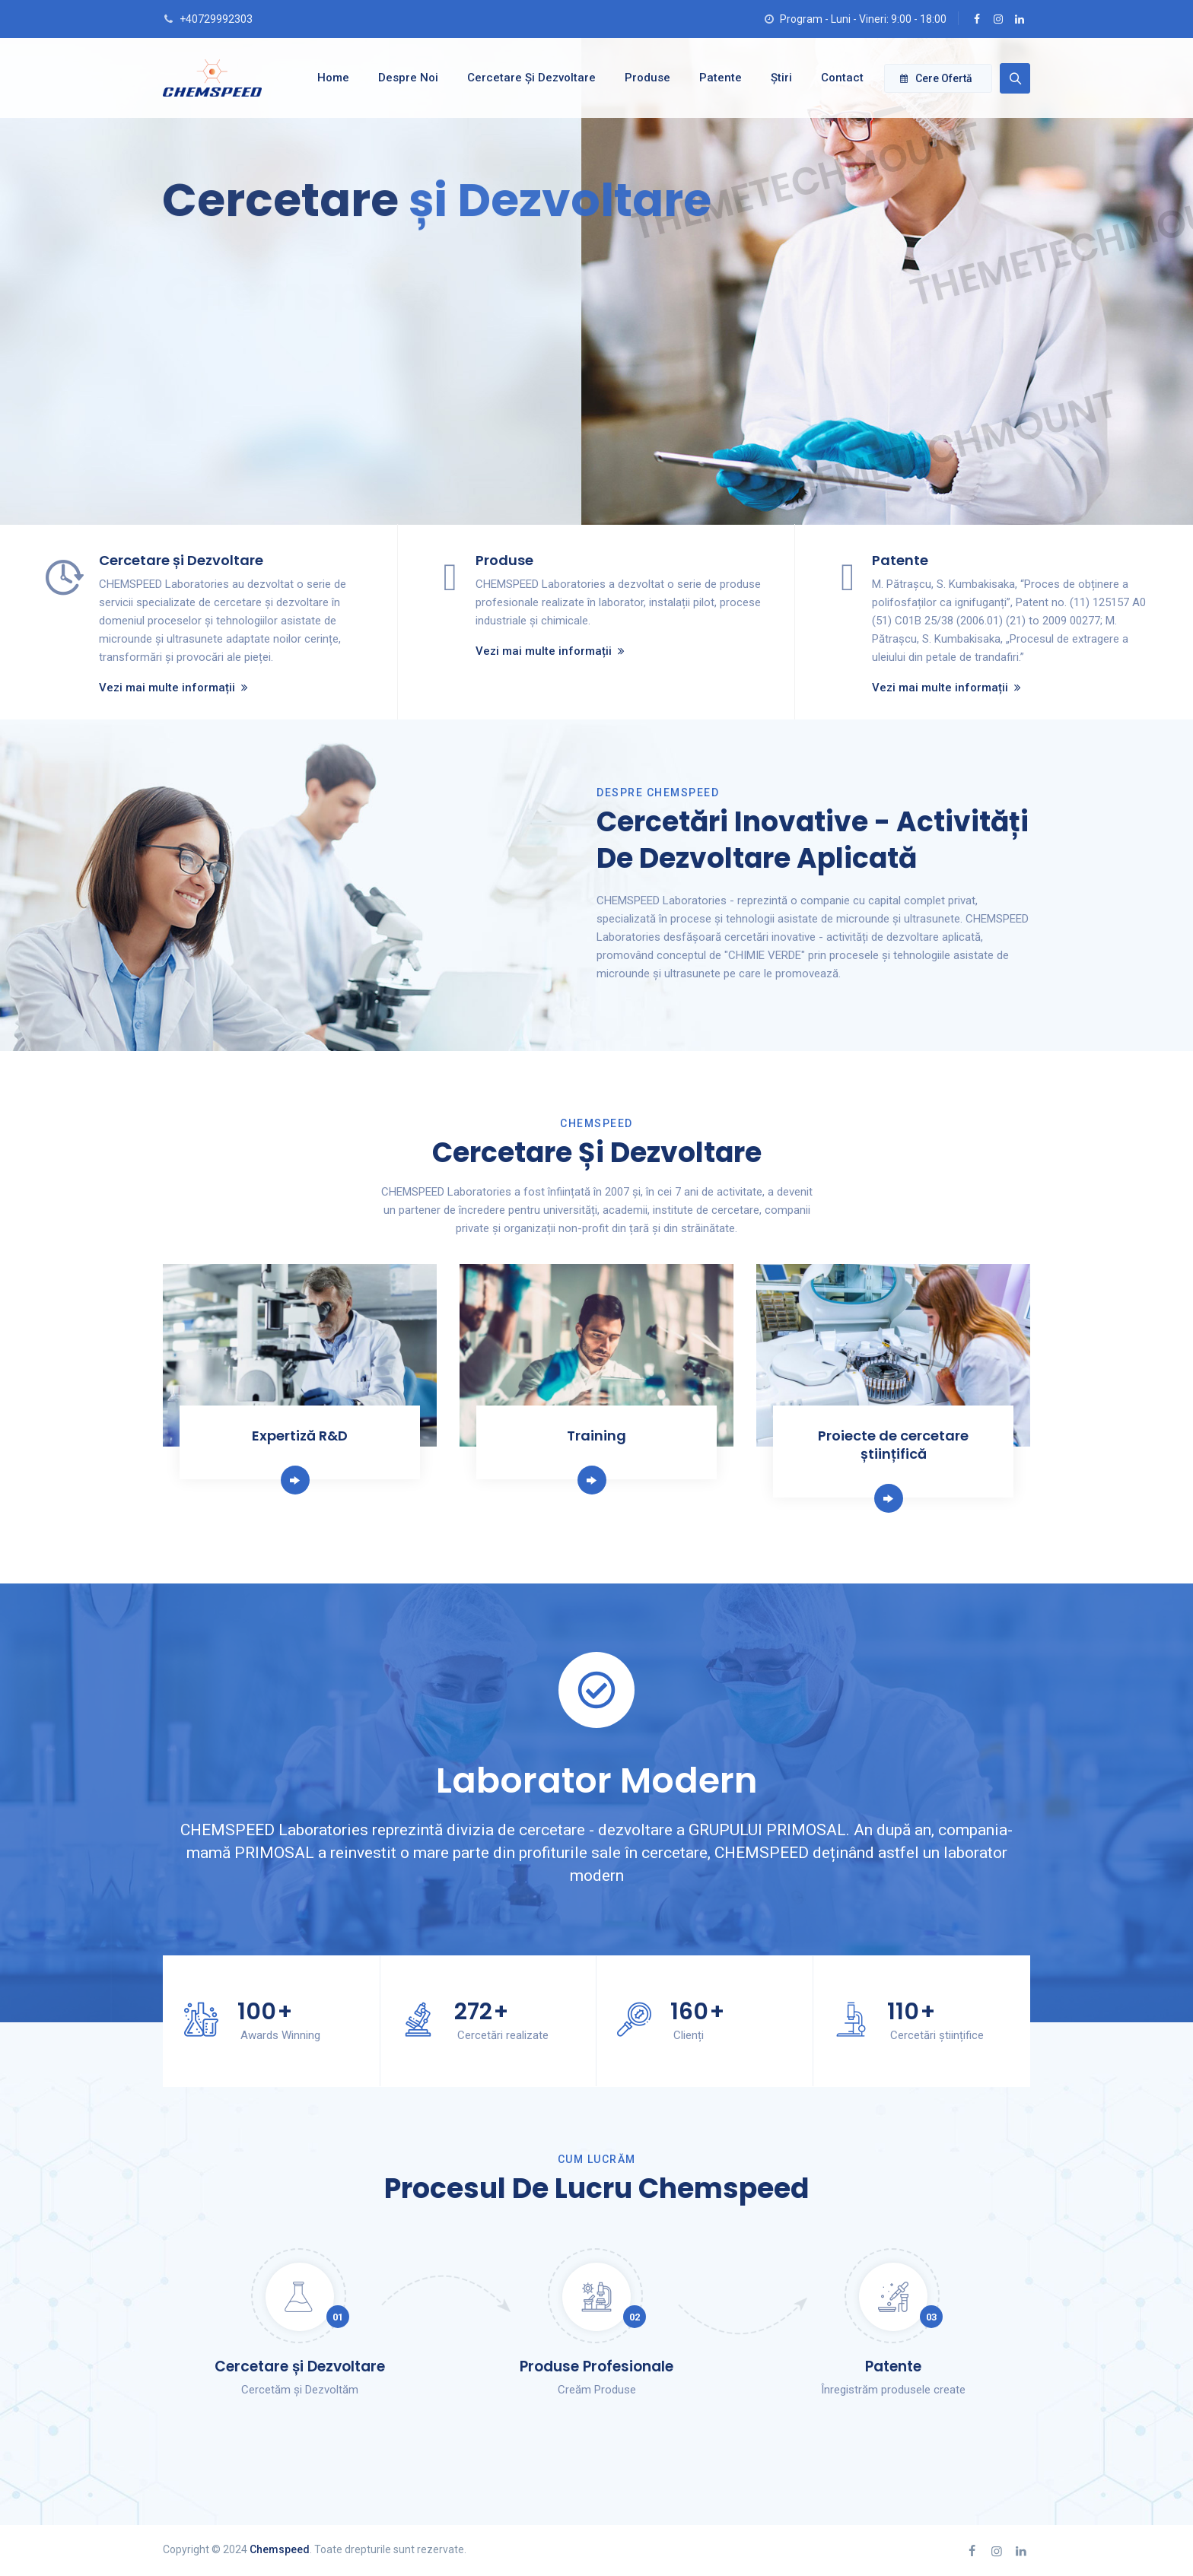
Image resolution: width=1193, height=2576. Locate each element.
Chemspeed (280, 2549)
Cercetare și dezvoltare (527, 77)
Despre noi (404, 77)
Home (329, 77)
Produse (643, 77)
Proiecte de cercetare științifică (893, 1444)
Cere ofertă (936, 78)
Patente (716, 77)
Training (596, 1435)
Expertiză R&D (300, 1435)
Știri (777, 77)
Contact (838, 77)
